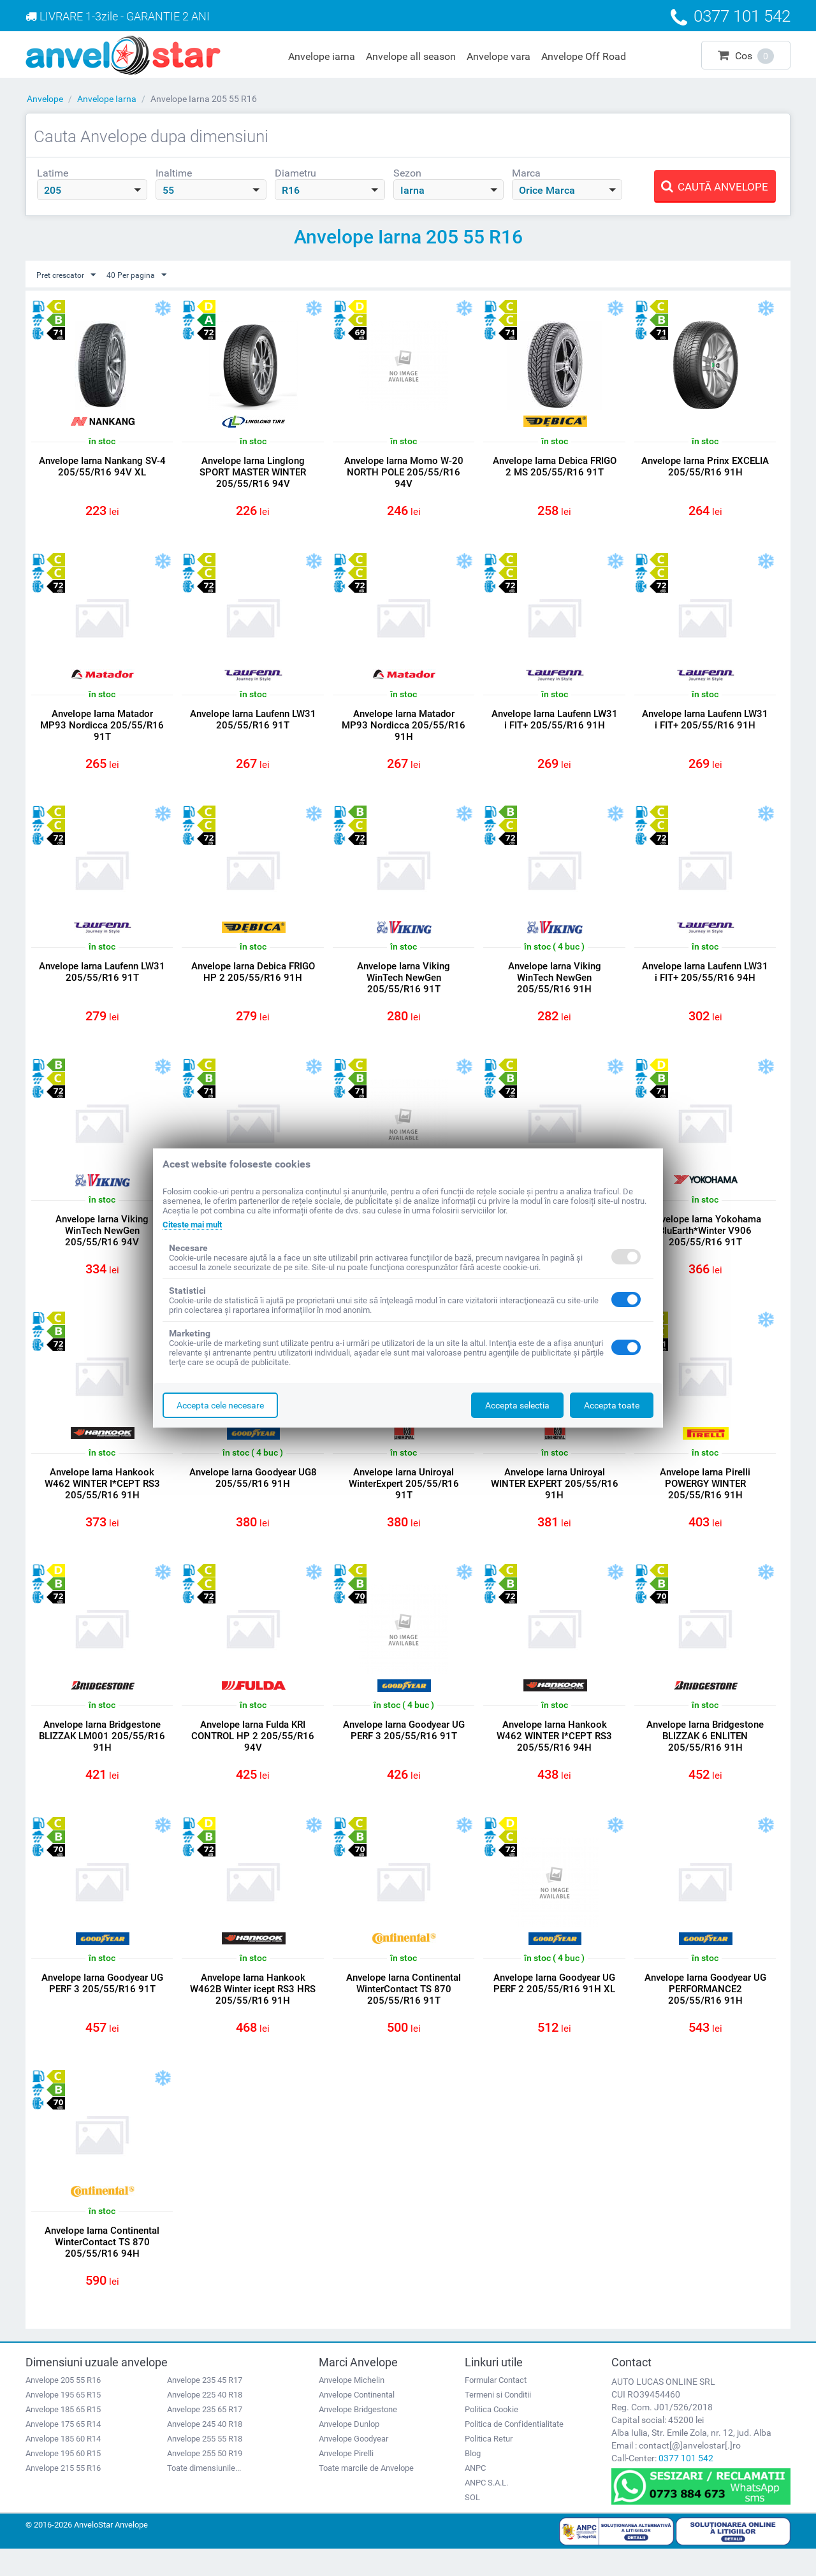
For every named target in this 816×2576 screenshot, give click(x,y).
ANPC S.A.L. (486, 2509)
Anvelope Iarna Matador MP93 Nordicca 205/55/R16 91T (102, 729)
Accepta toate (611, 1405)
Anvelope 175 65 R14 (63, 2451)
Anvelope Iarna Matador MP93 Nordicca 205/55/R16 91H (403, 729)
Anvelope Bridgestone (358, 2436)
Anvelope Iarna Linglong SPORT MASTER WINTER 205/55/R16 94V (253, 473)
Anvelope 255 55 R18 (204, 2465)
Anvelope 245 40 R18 (204, 2451)
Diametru (295, 173)
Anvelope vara (498, 56)
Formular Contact (496, 2407)
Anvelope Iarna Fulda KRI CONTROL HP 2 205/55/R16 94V (252, 1754)
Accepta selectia (517, 1405)
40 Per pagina (148, 275)
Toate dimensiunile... (204, 2495)
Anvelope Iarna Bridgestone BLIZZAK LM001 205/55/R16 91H (102, 1754)
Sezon (407, 173)
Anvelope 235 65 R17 (204, 2436)
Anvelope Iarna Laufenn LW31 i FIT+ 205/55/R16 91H (555, 723)
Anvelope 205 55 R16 (63, 2407)
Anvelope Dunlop (349, 2451)
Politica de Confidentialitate (514, 2451)
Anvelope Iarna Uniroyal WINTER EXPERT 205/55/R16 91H (554, 1497)
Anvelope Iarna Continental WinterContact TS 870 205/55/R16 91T (403, 2010)
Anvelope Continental (357, 2421)
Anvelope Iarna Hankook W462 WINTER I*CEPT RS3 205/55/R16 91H (102, 1497)
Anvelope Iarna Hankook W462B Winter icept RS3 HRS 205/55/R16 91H (253, 2010)
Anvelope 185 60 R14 (63, 2465)
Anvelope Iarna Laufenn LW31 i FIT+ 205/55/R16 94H (705, 979)
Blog (473, 2480)
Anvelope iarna (321, 56)
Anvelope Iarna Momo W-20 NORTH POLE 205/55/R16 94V (403, 473)
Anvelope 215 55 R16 (63, 2495)
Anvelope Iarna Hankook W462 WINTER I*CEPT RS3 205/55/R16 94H (554, 1754)
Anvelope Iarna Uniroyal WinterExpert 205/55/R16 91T (404, 1497)
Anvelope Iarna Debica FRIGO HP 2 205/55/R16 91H (253, 979)
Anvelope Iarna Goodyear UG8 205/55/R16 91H (253, 1491)
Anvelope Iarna (106, 99)
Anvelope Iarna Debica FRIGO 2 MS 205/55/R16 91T (554, 467)
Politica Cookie (491, 2436)
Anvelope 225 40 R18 (204, 2421)
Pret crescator (70, 275)
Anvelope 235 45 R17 (204, 2407)
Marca (526, 173)
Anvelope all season (411, 56)
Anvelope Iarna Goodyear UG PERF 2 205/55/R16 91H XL (554, 2004)
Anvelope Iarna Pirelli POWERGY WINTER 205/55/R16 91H (705, 1497)
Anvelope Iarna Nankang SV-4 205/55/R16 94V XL (102, 467)
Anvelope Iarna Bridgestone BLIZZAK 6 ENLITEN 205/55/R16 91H (705, 1754)
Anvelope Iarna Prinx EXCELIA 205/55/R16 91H (705, 467)
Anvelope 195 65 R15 (63, 2421)
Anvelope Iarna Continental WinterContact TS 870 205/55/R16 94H (102, 2266)
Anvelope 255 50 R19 (204, 2480)
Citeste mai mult (196, 1224)
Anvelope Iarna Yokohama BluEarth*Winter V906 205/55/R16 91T (705, 1241)
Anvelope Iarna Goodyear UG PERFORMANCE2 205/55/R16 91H (705, 2010)
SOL (472, 2524)
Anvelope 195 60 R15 (63, 2480)
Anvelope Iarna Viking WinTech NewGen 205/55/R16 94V (102, 1241)
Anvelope (45, 99)
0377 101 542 (686, 2485)
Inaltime (174, 173)
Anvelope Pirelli (346, 2480)
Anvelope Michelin (351, 2407)
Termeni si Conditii (498, 2421)
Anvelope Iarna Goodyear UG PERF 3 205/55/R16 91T (404, 1748)
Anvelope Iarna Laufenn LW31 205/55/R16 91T (253, 723)
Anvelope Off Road (583, 56)
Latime (52, 173)
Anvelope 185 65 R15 (63, 2436)
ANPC (475, 2495)
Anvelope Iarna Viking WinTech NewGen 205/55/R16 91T (403, 985)
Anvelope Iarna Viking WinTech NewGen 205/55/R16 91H (554, 985)
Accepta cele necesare (220, 1405)
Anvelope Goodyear (353, 2465)
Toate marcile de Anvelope (366, 2495)
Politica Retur (489, 2465)
